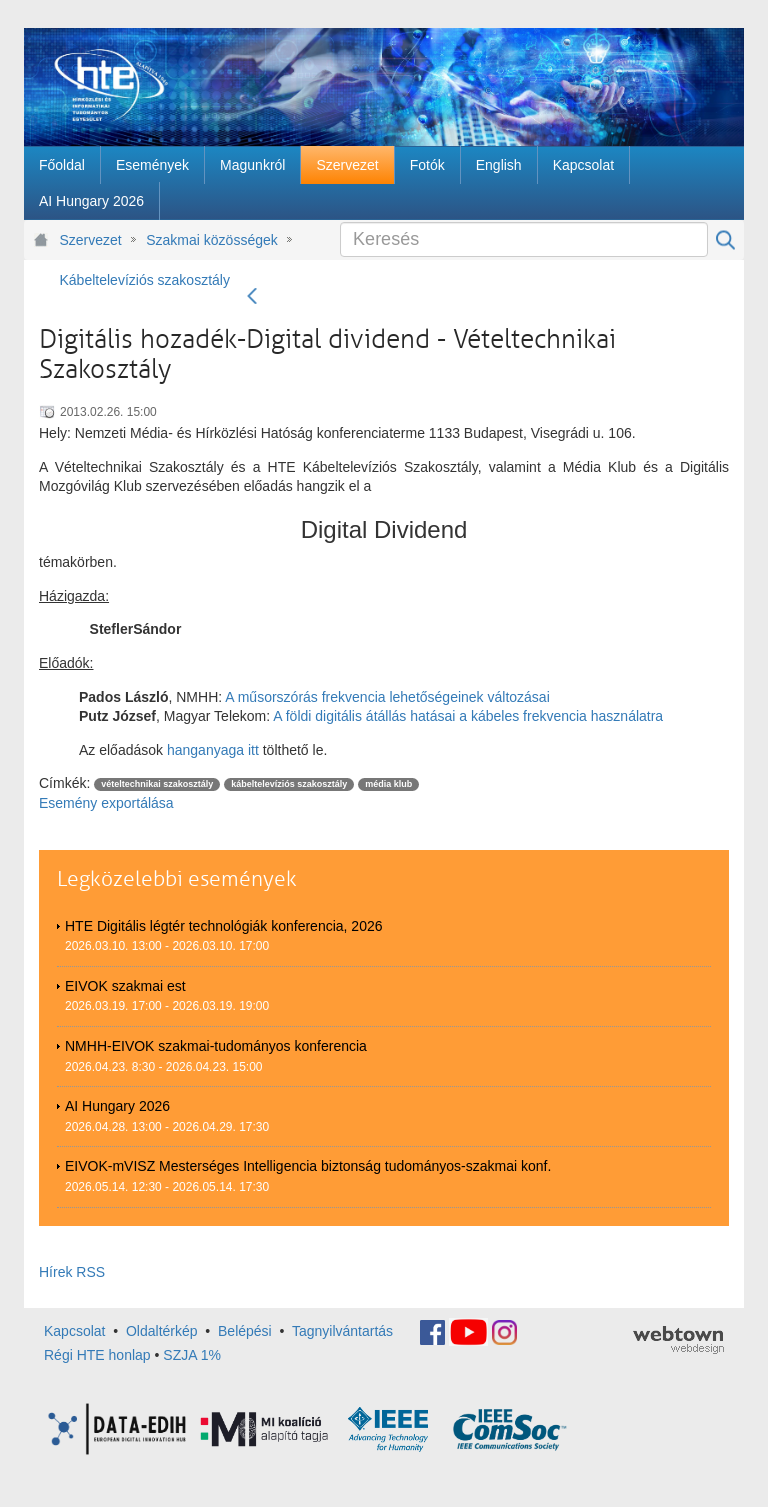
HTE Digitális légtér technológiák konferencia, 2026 (224, 926)
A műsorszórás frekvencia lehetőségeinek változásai (387, 697)
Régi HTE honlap (97, 1355)
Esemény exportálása (106, 803)
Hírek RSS (72, 1272)
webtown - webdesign (678, 1340)
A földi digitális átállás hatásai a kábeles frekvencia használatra (466, 716)
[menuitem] (62, 165)
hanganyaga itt (213, 750)
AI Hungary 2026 (117, 1106)
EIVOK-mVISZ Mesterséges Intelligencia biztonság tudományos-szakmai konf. (308, 1166)
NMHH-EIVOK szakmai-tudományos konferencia (216, 1046)
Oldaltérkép (162, 1331)
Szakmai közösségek (212, 240)
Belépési (245, 1331)
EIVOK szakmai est (125, 986)
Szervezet (91, 240)
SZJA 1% (192, 1355)
